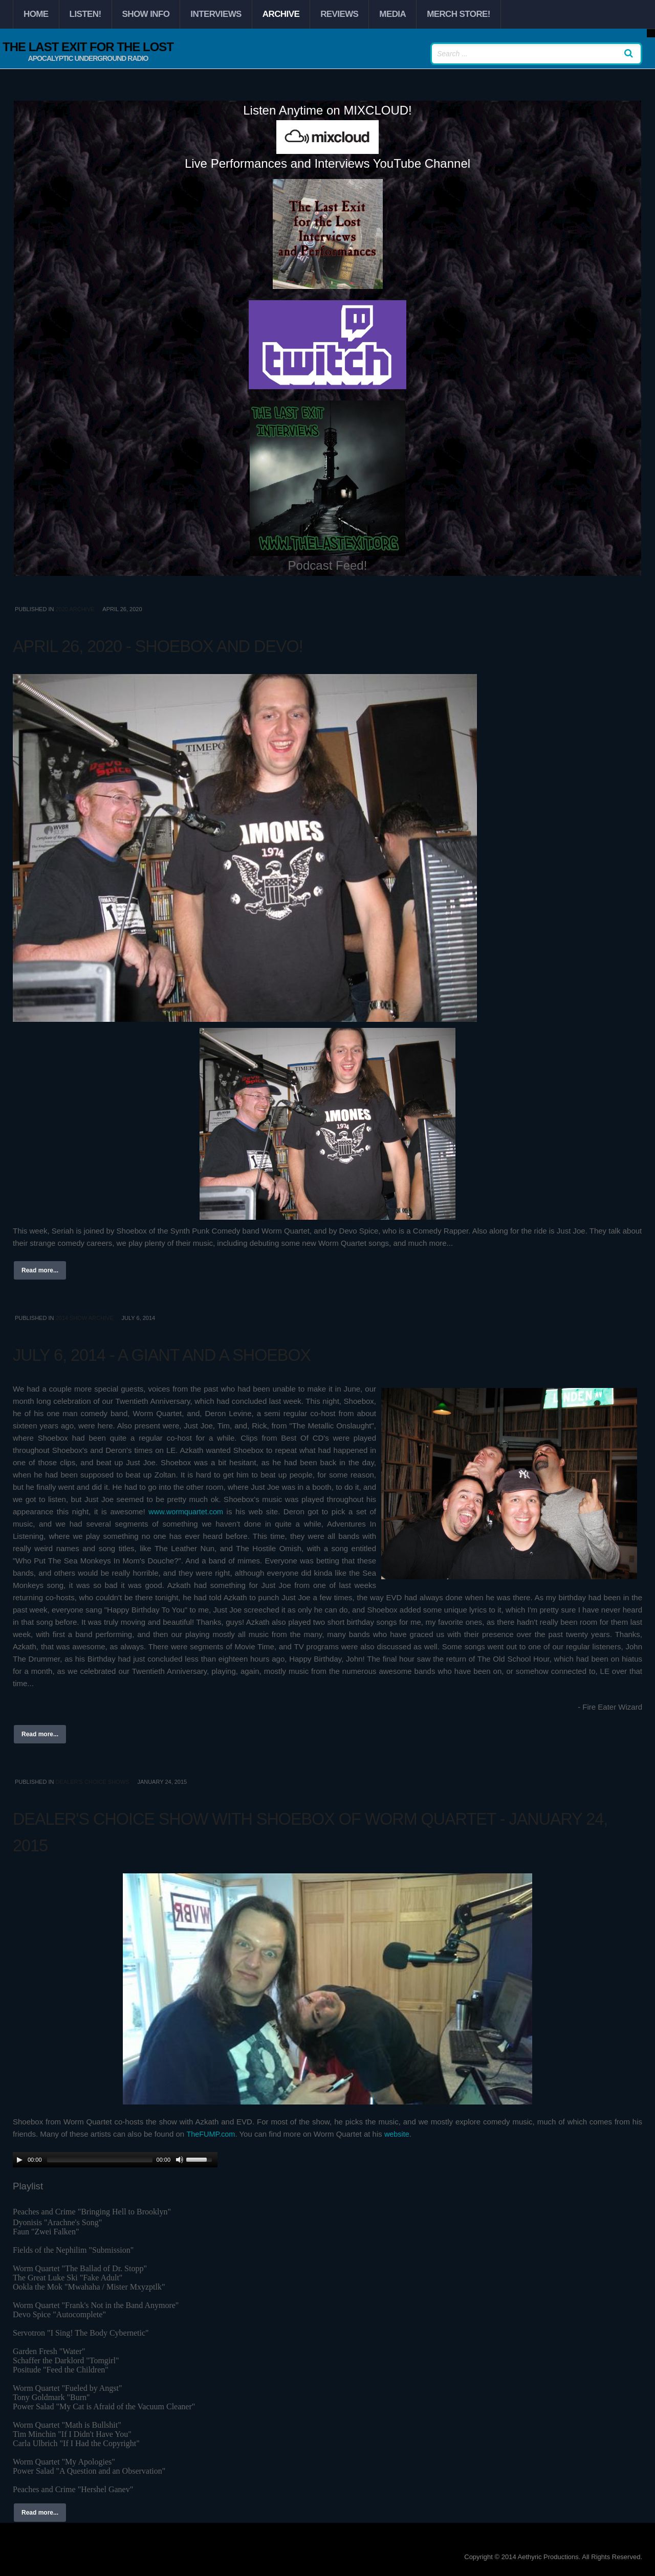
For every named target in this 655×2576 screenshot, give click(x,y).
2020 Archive (74, 609)
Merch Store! (458, 14)
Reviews (339, 14)
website (399, 2134)
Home (36, 14)
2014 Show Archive (84, 1318)
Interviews (215, 14)
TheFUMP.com (211, 2134)
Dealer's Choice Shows (92, 1782)
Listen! (85, 14)
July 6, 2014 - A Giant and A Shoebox (219, 1352)
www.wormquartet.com (186, 1511)
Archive (281, 14)
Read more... (39, 1270)
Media (392, 14)
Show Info (146, 14)
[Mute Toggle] (180, 2160)
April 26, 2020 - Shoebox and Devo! (213, 644)
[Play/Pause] (19, 2160)
